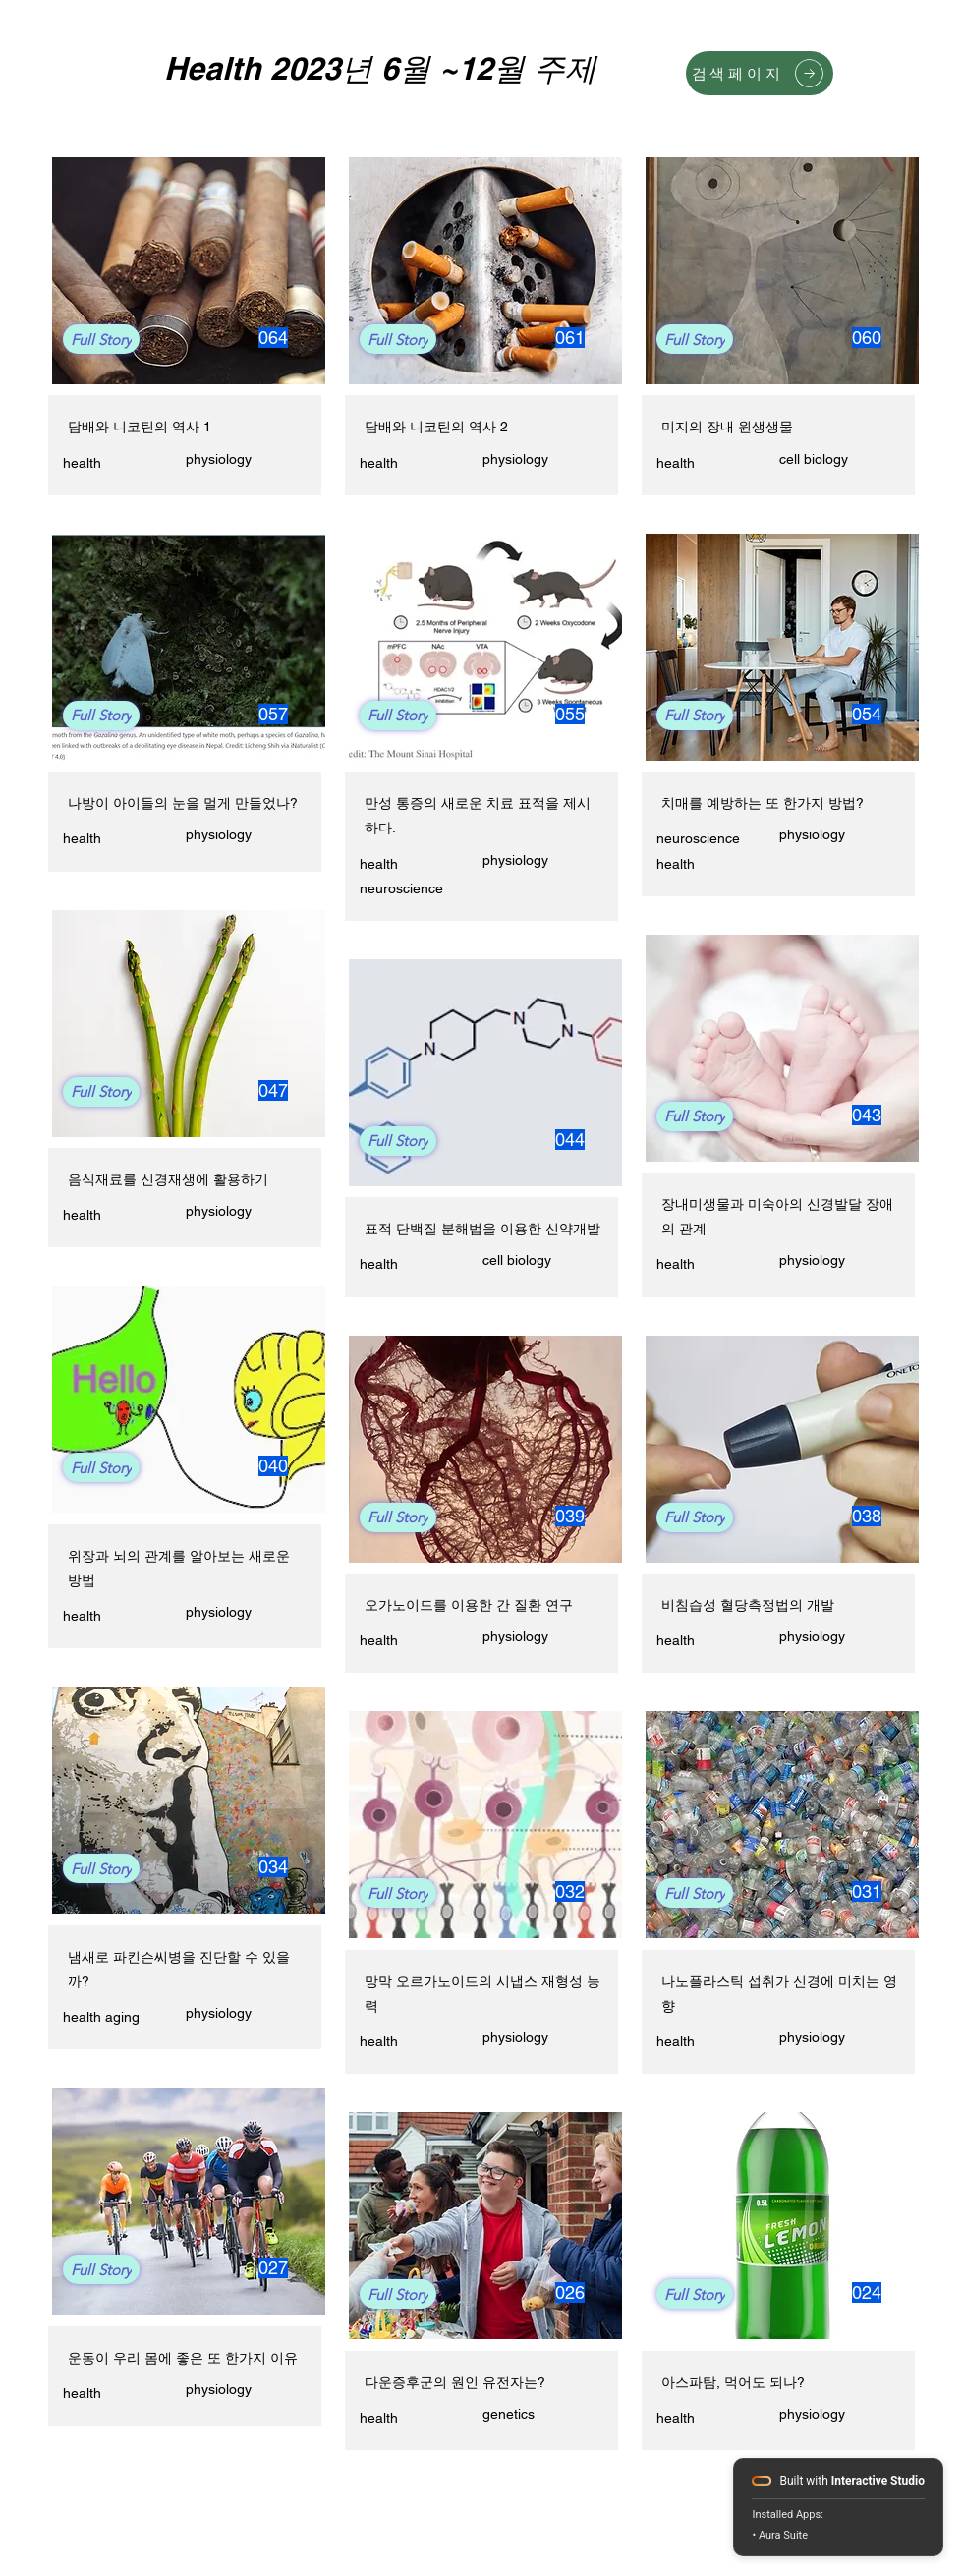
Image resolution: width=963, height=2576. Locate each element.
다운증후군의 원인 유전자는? (455, 2382)
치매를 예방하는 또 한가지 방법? (762, 803)
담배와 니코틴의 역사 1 (139, 426)
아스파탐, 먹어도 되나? (733, 2382)
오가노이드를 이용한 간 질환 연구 (469, 1605)
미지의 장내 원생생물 (727, 426)
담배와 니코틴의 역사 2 (436, 426)
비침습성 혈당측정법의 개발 (747, 1605)
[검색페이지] (759, 73)
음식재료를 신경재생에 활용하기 (168, 1179)
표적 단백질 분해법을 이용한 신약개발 (482, 1228)
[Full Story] (101, 339)
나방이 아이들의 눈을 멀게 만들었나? (183, 803)
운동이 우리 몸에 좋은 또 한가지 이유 (183, 2358)
